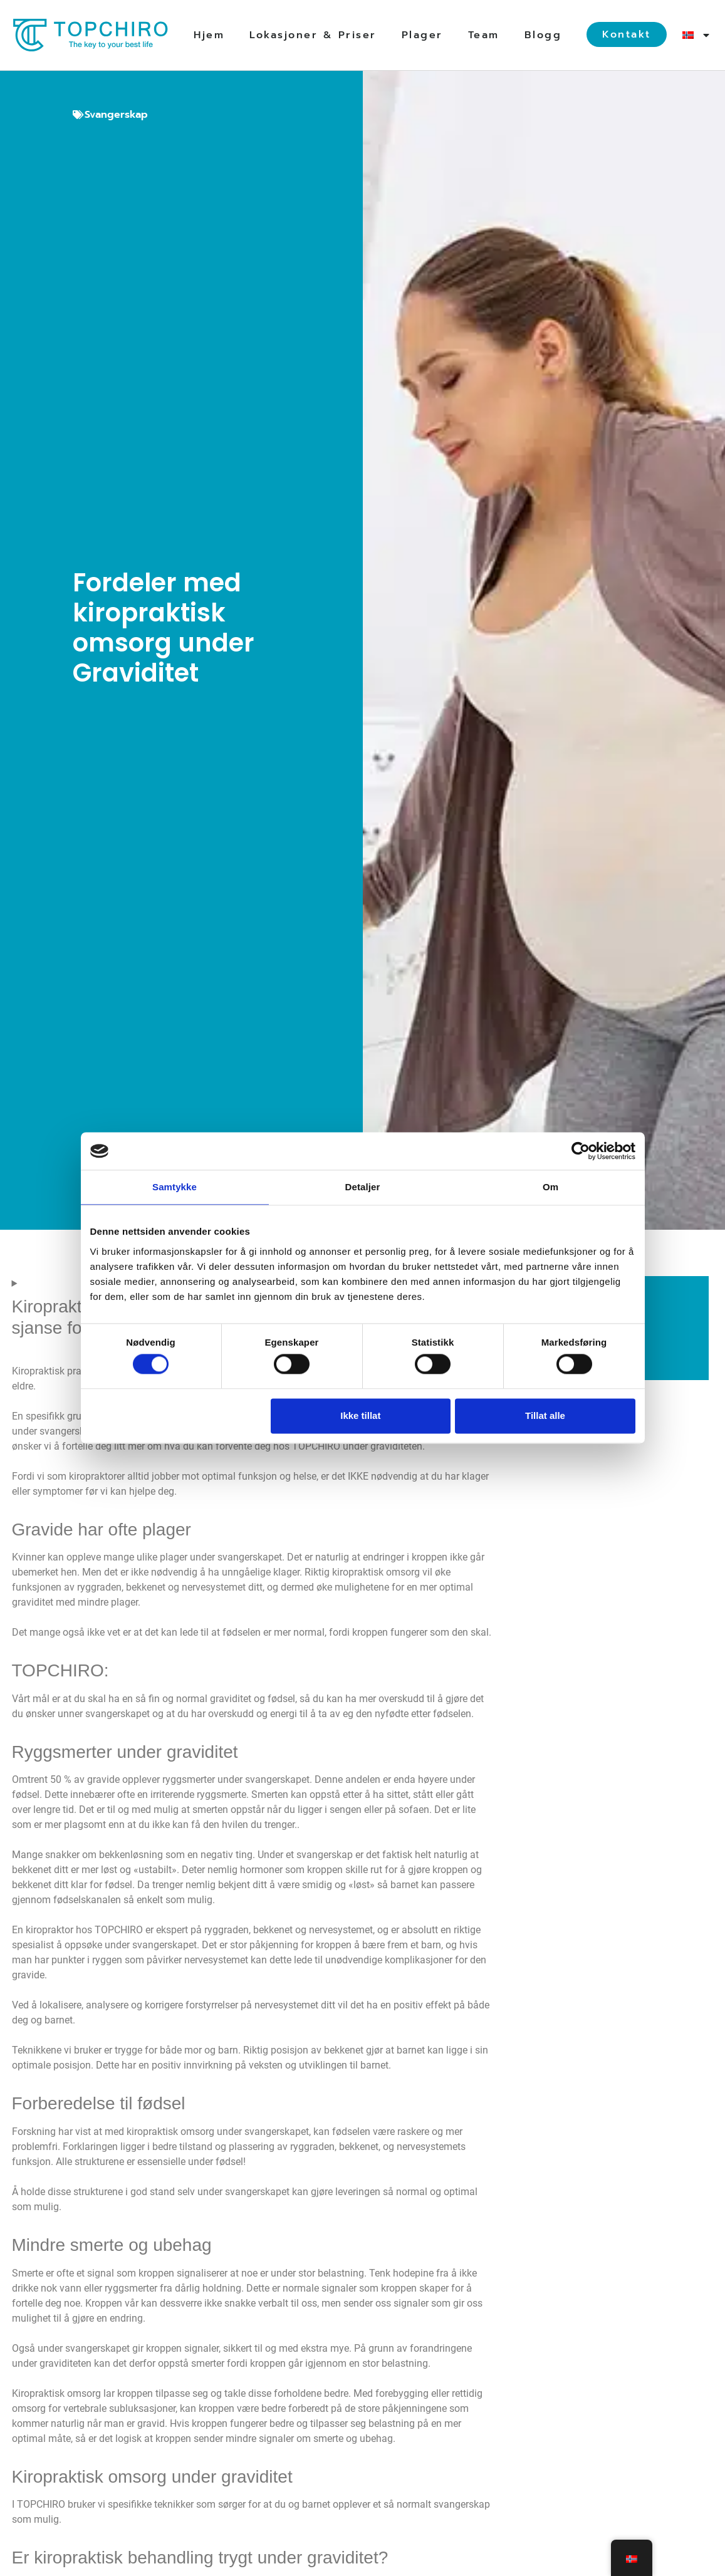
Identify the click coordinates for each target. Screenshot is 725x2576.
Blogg (543, 35)
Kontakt (626, 34)
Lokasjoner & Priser (313, 35)
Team (483, 35)
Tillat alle (545, 1415)
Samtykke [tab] (174, 1187)
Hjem (209, 35)
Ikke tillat (360, 1415)
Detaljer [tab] (362, 1187)
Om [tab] (550, 1187)
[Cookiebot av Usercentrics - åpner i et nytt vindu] (580, 1150)
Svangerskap (116, 114)
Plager (422, 35)
